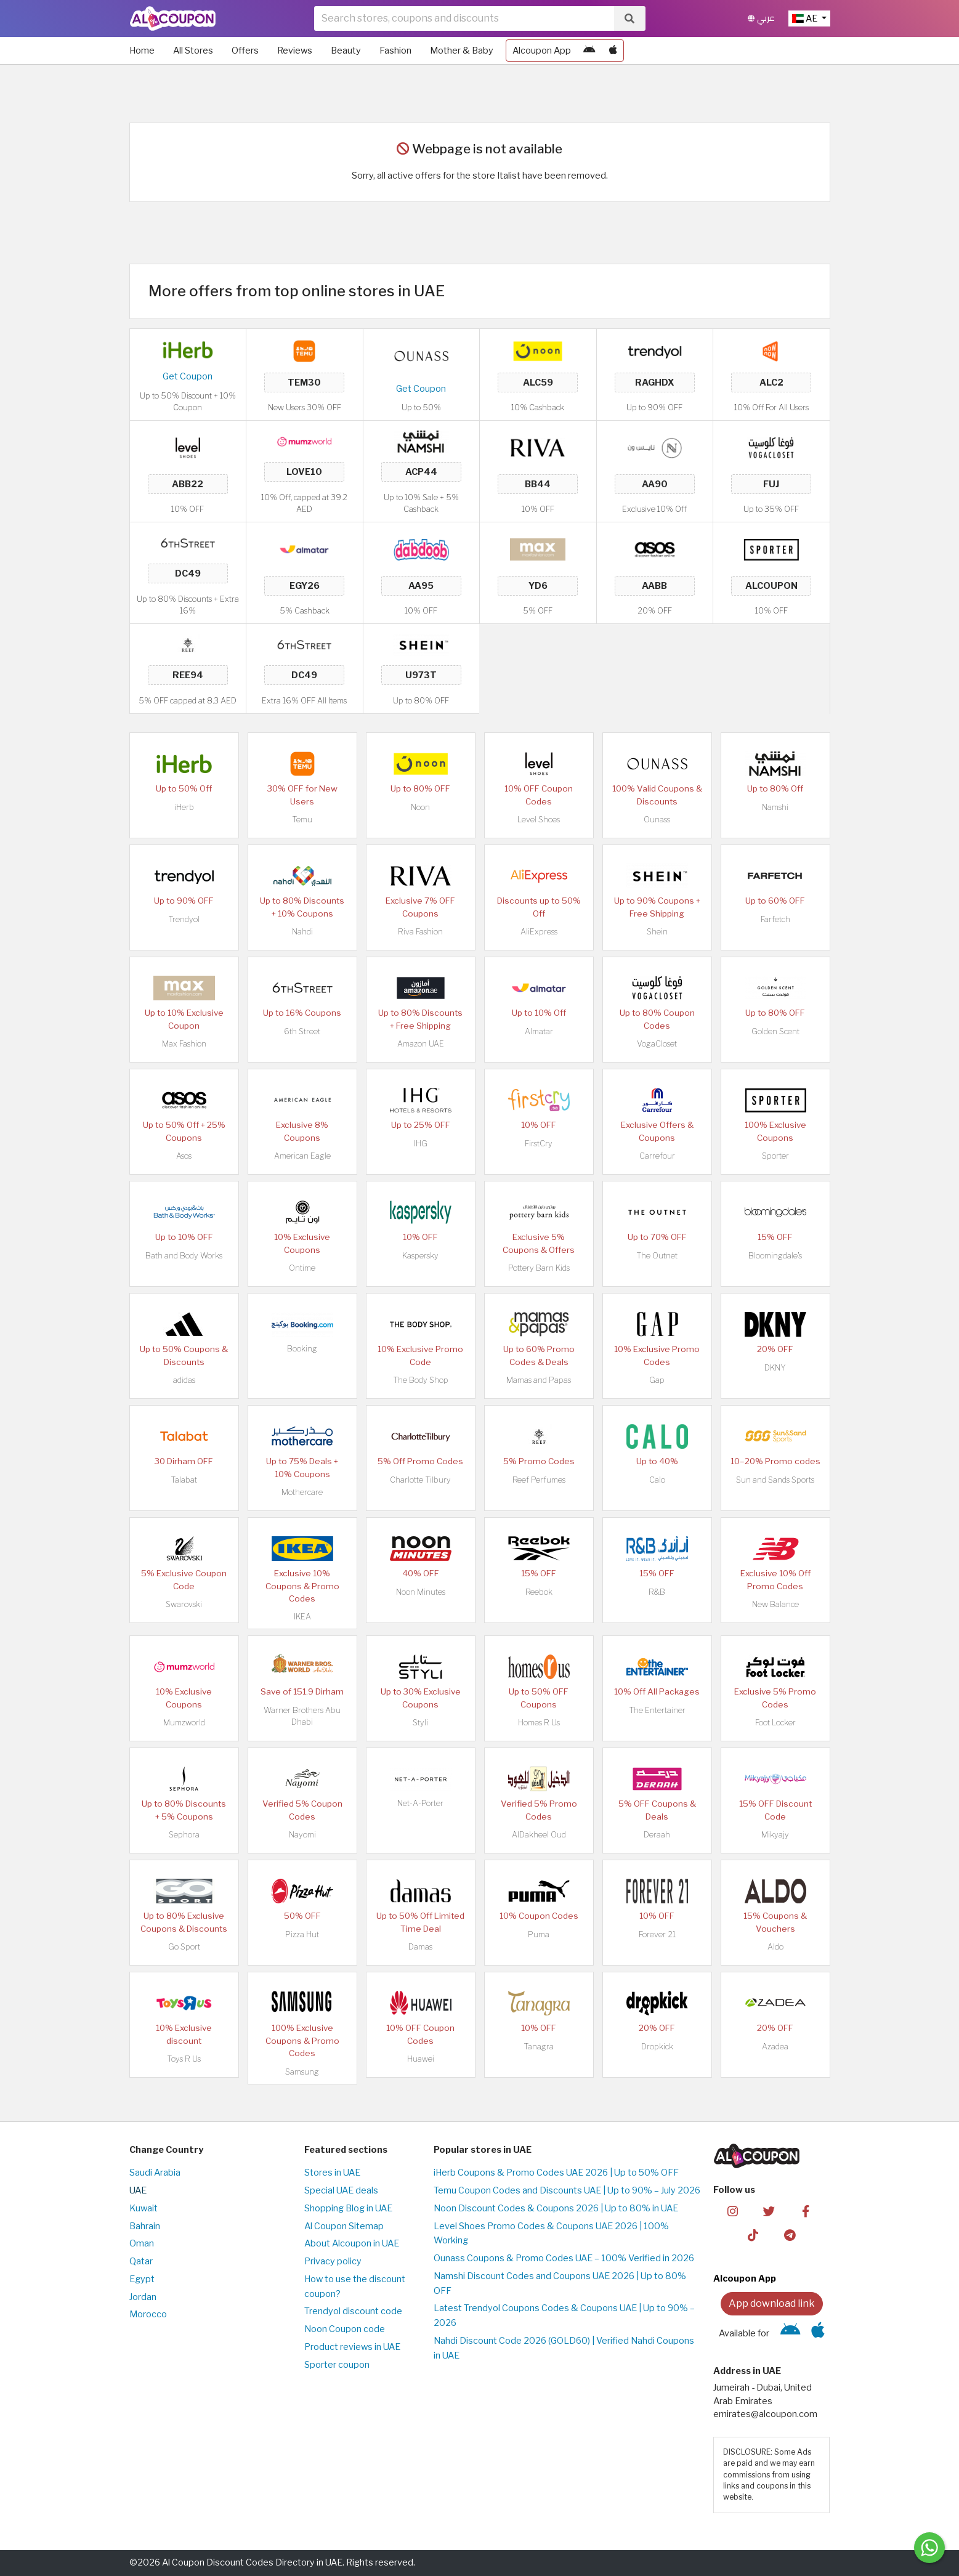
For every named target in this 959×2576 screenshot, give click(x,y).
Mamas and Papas (538, 1380)
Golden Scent (775, 1031)
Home (142, 50)
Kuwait (143, 2208)
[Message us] (929, 2547)
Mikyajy (775, 1834)
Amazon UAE (420, 1043)
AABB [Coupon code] (654, 586)
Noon (420, 807)
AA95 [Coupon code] (421, 586)
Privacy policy (333, 2261)
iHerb (184, 807)
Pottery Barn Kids (539, 1268)
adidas (184, 1380)
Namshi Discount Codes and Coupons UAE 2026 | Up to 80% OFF (560, 2283)
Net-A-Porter (420, 1803)
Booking (302, 1348)
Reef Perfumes (538, 1479)
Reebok (538, 1592)
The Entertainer (657, 1710)
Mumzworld (184, 1722)
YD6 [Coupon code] (537, 586)
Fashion (395, 50)
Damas (420, 1946)
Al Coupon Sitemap (344, 2226)
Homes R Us (539, 1722)
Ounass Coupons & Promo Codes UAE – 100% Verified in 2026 (564, 2258)
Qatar (141, 2261)
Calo (657, 1479)
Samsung (302, 2071)
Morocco (148, 2314)
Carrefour (657, 1155)
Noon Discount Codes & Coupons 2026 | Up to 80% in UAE (556, 2208)
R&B (657, 1592)
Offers (245, 50)
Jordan (142, 2297)
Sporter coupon (337, 2364)
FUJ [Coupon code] (771, 484)
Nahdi (302, 931)
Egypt (142, 2279)
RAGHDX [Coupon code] (654, 382)
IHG (420, 1143)
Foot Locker (775, 1722)
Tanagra (539, 2046)
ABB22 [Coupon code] (187, 484)
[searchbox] (464, 18)
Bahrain (144, 2226)
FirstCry (538, 1143)
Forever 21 (657, 1934)
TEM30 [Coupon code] (304, 382)
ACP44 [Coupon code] (421, 472)
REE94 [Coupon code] (187, 675)
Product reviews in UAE (352, 2346)
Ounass (657, 819)
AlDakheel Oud (539, 1834)
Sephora (184, 1834)
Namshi (775, 807)
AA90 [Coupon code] (654, 484)
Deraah (657, 1834)
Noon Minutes (420, 1592)
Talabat (184, 1479)
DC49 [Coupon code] (187, 573)
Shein (657, 931)
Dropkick (657, 2046)
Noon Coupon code (344, 2329)
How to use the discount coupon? (354, 2286)
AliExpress (538, 931)
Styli (420, 1722)
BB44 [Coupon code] (537, 484)
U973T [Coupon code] (421, 675)
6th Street (302, 1031)
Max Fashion (184, 1043)
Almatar (539, 1031)
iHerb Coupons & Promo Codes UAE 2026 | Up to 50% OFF (556, 2172)
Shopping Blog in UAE (348, 2208)
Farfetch (775, 919)
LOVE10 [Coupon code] (304, 472)
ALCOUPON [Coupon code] (771, 586)
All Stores (193, 50)
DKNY (775, 1367)
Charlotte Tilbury (420, 1479)
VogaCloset (657, 1043)
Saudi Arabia (154, 2172)
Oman (141, 2243)
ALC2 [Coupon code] (771, 382)
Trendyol (184, 919)
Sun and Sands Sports (775, 1479)
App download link (772, 2303)
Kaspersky (420, 1255)
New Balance (775, 1604)
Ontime (302, 1268)
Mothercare (302, 1492)
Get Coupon (187, 376)
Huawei (420, 2059)
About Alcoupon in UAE (351, 2243)
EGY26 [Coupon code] (304, 586)
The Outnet (657, 1255)
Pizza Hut (302, 1934)
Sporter (775, 1155)
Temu (302, 819)
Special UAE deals (341, 2190)
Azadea (775, 2046)
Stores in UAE (332, 2172)
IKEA (302, 1616)
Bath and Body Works (183, 1255)
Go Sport (184, 1946)
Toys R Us (184, 2059)
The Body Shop (420, 1380)
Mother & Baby (461, 50)
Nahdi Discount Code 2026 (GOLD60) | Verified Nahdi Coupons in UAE (564, 2348)
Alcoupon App (541, 50)
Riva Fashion (420, 931)
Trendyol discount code (353, 2311)
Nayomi (302, 1834)
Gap (657, 1380)
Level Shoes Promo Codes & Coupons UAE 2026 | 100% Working (551, 2233)
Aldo (775, 1946)
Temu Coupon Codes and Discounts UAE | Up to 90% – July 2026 (567, 2190)
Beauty (346, 50)
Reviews (294, 50)
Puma (538, 1934)
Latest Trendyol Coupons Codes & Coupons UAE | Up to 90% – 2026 (564, 2315)
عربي (761, 18)
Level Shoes (538, 819)
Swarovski (184, 1604)
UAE (138, 2190)
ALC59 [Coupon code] (537, 382)
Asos (184, 1155)
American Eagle (302, 1155)
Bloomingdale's (775, 1255)
